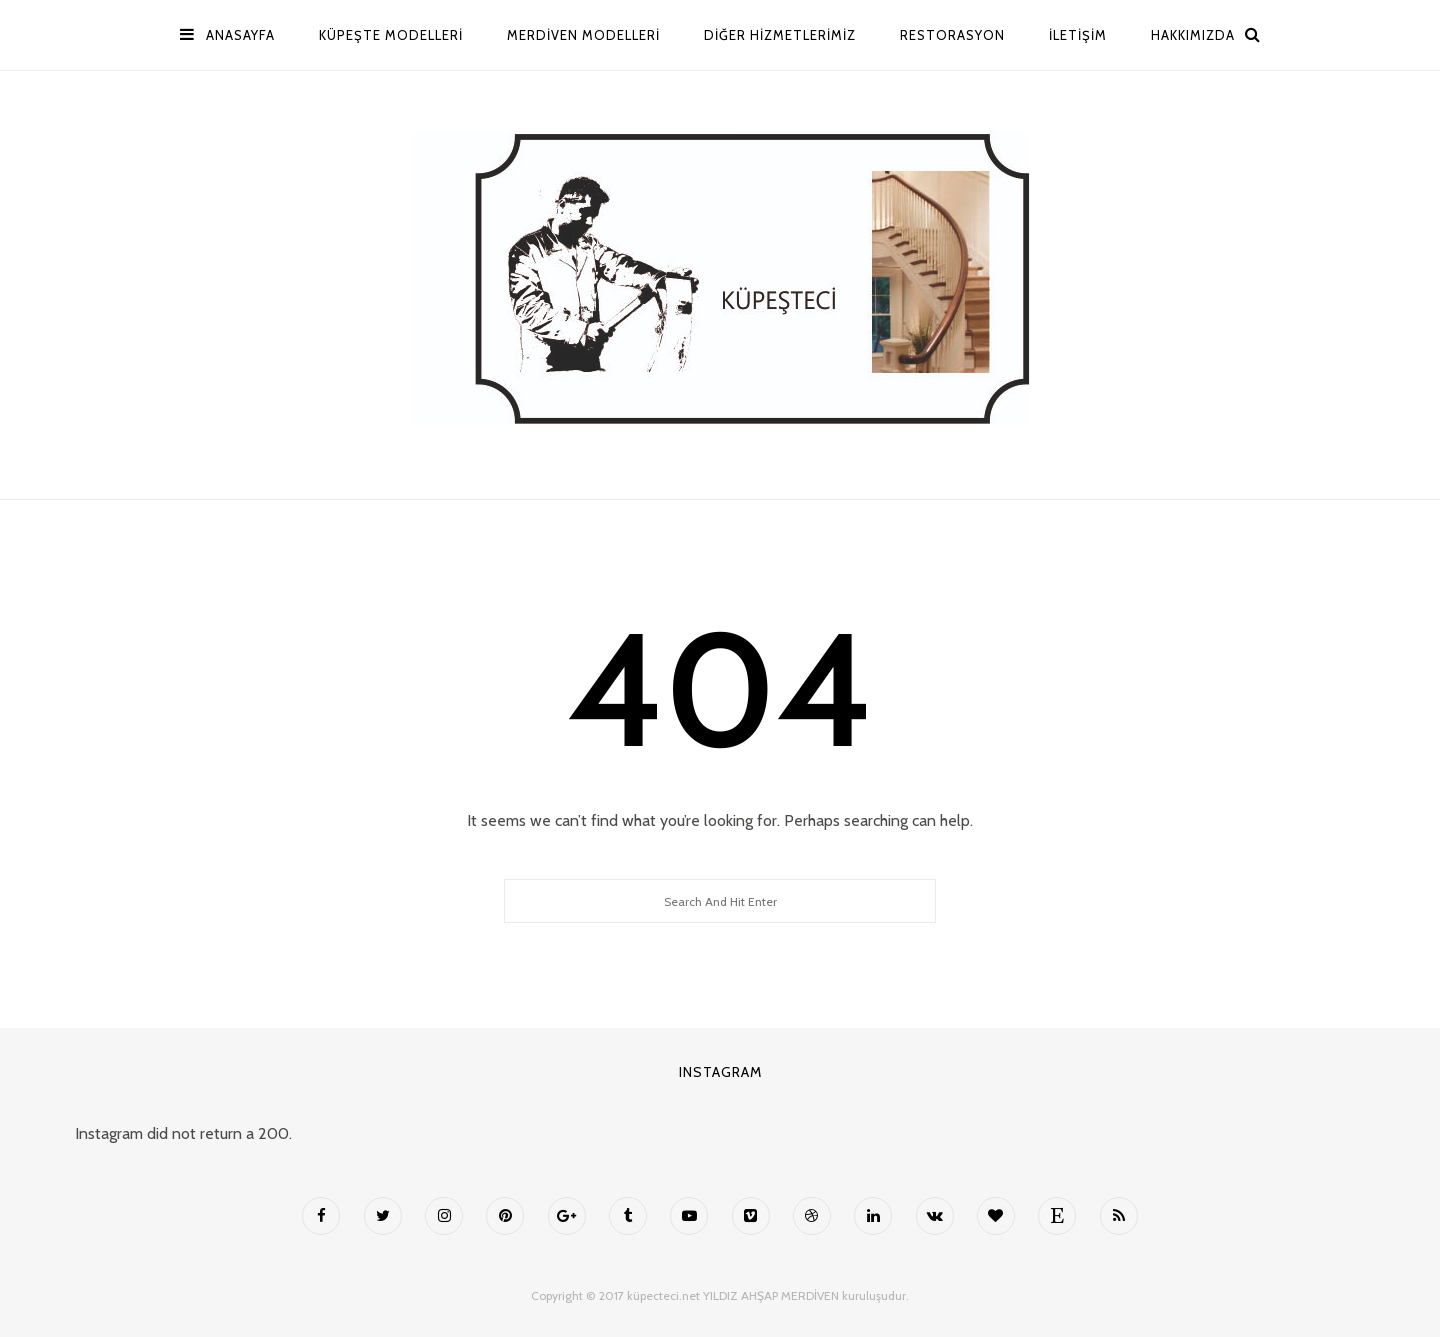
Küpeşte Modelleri (391, 35)
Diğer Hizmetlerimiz (780, 35)
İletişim (1078, 35)
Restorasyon (952, 35)
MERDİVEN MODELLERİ (583, 35)
